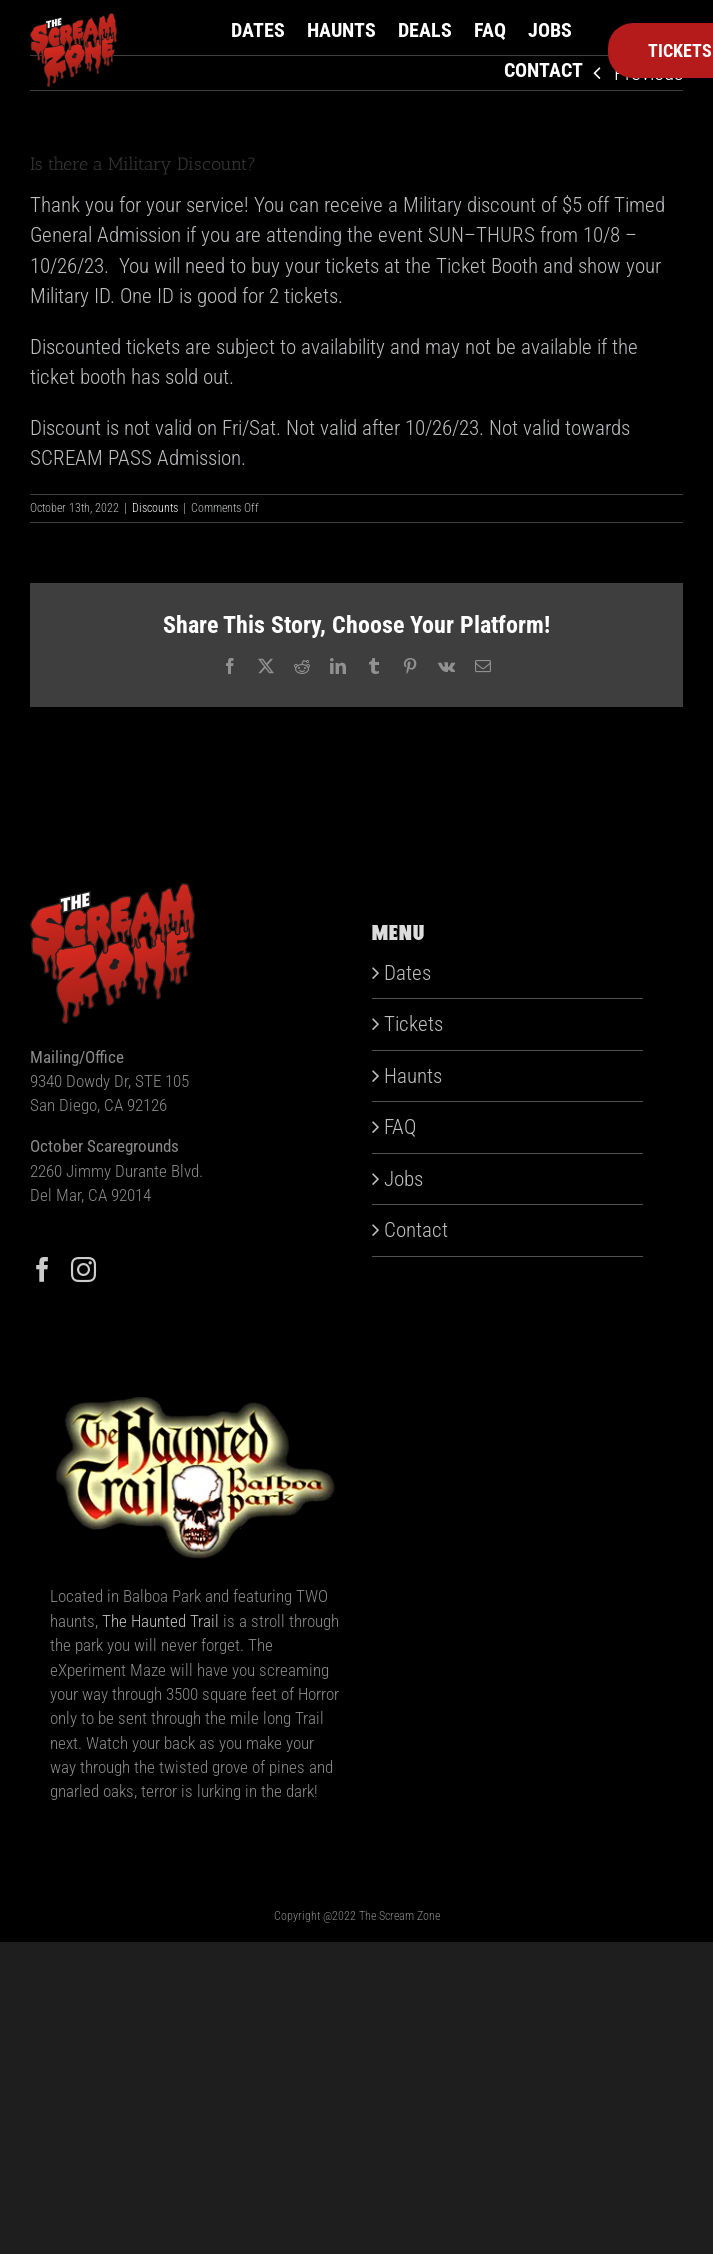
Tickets (413, 1024)
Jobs (403, 1179)
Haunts (413, 1076)
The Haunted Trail (160, 1621)
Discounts (155, 508)
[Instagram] (83, 1269)
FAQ (400, 1127)
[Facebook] (42, 1269)
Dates (407, 973)
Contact (416, 1230)
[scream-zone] (73, 23)
